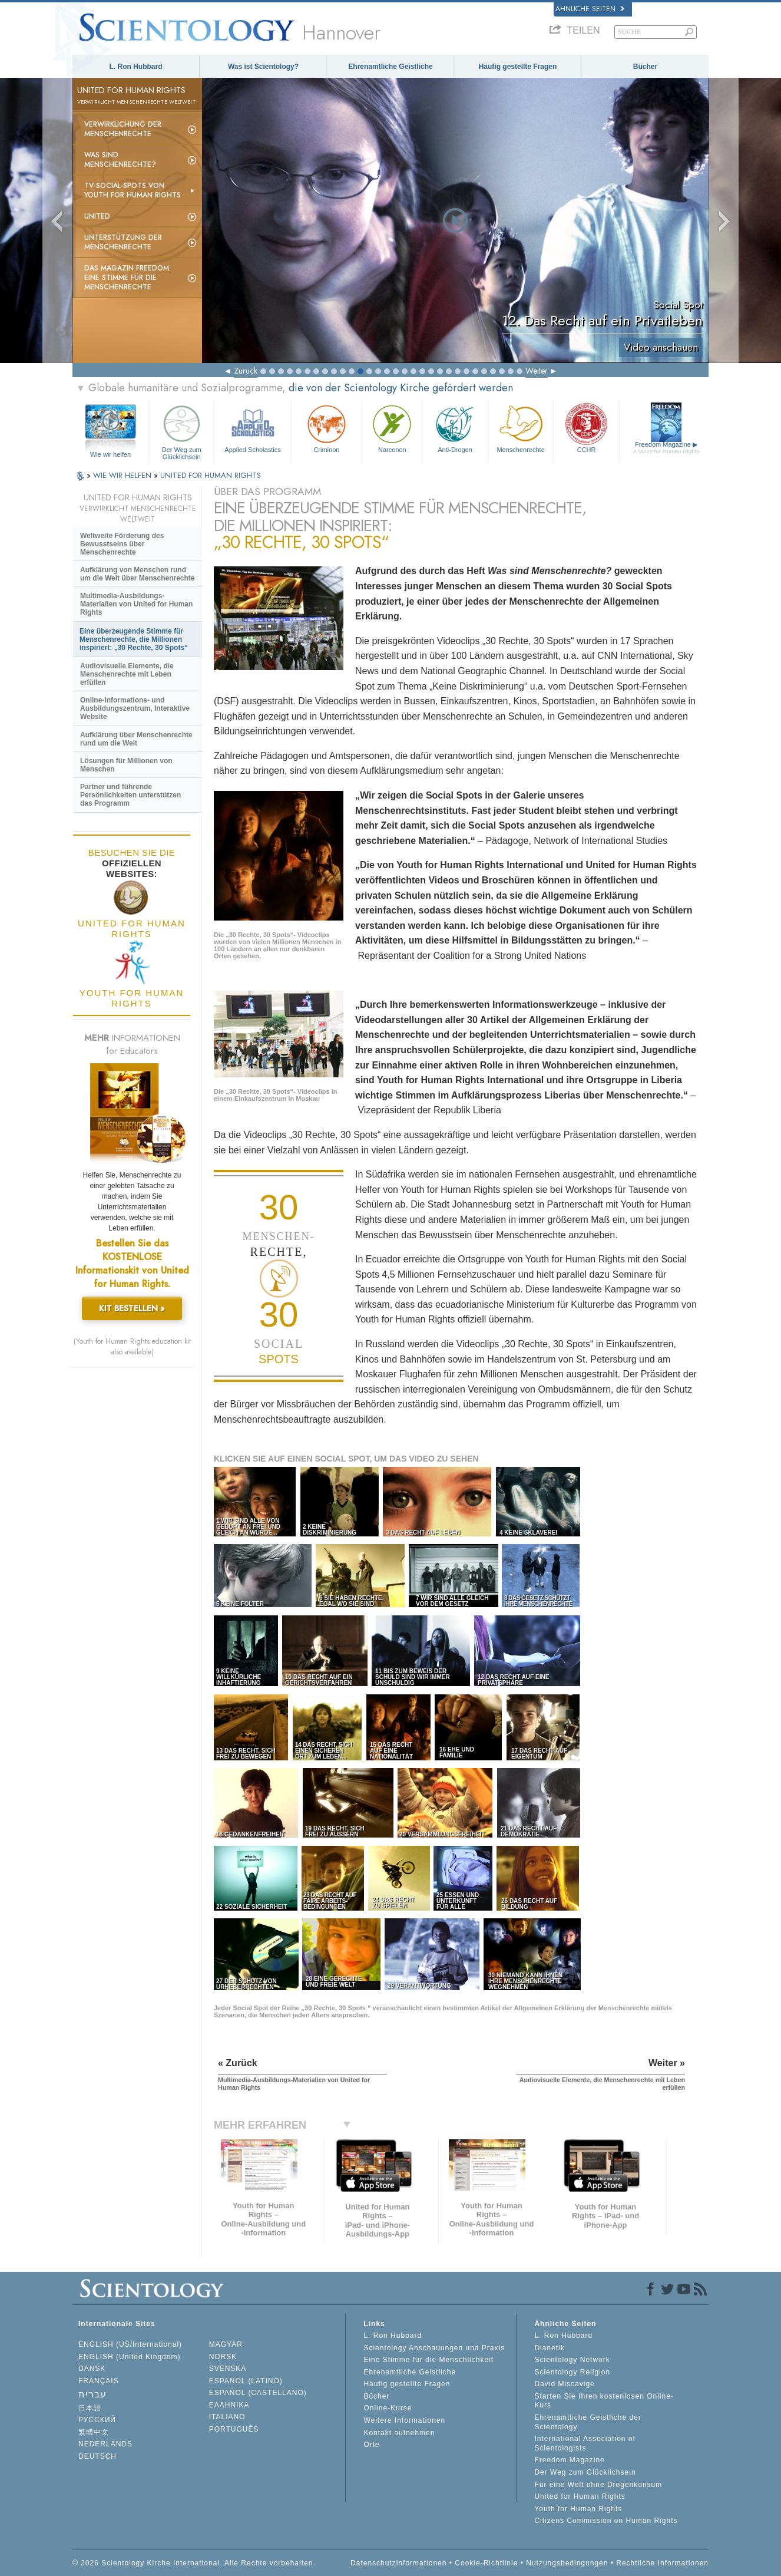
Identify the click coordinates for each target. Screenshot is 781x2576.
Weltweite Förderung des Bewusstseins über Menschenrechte (122, 544)
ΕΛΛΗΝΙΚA (229, 2405)
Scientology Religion (572, 2372)
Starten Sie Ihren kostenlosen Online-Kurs (603, 2401)
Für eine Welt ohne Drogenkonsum (598, 2485)
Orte (371, 2444)
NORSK (223, 2357)
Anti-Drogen (454, 427)
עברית (92, 2394)
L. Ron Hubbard (136, 66)
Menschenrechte (520, 427)
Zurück (245, 371)
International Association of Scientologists (584, 2443)
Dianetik (549, 2348)
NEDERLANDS (105, 2444)
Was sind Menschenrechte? (120, 160)
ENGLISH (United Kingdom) (129, 2357)
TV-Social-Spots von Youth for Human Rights (132, 190)
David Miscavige (564, 2384)
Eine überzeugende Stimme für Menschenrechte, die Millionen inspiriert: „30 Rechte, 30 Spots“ (134, 639)
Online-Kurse (387, 2408)
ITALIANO (227, 2417)
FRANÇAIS (98, 2381)
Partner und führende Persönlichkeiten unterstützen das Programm (130, 795)
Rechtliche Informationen (662, 2563)
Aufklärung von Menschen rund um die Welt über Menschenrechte (137, 574)
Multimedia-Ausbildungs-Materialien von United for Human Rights (136, 604)
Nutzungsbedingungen (567, 2563)
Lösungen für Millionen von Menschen (126, 765)
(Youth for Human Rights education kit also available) (132, 1346)
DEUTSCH (97, 2456)
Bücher (645, 66)
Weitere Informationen (404, 2420)
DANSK (91, 2368)
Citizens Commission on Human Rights (605, 2520)
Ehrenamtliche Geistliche (390, 66)
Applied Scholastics (252, 427)
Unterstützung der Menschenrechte (123, 242)
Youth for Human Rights (578, 2509)
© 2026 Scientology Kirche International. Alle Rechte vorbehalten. (194, 2563)
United (97, 216)
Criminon (326, 427)
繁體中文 (93, 2432)
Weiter (536, 371)
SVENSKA (228, 2368)
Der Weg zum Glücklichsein (181, 430)
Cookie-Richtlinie (486, 2563)
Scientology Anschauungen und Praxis (434, 2348)
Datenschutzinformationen (398, 2563)
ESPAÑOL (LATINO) (246, 2381)
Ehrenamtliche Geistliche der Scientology (587, 2422)
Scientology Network (572, 2360)
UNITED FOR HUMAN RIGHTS (210, 475)
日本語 (89, 2408)
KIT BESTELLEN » (132, 1308)
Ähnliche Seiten (589, 9)
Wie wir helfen (110, 454)
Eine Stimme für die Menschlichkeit (428, 2360)
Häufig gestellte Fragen (518, 66)
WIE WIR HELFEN (123, 475)
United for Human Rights (579, 2496)
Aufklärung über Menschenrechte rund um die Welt (136, 739)
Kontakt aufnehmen (399, 2433)
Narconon (392, 427)
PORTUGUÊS (234, 2429)
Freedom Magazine (666, 447)
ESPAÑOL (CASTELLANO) (258, 2393)
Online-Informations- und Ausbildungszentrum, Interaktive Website (135, 708)
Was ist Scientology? (263, 66)
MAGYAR (226, 2344)
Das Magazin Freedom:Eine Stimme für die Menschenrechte (127, 277)
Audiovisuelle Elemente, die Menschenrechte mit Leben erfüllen (127, 674)
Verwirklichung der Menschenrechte (122, 129)
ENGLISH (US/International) (130, 2344)
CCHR (586, 427)
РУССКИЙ (97, 2420)
